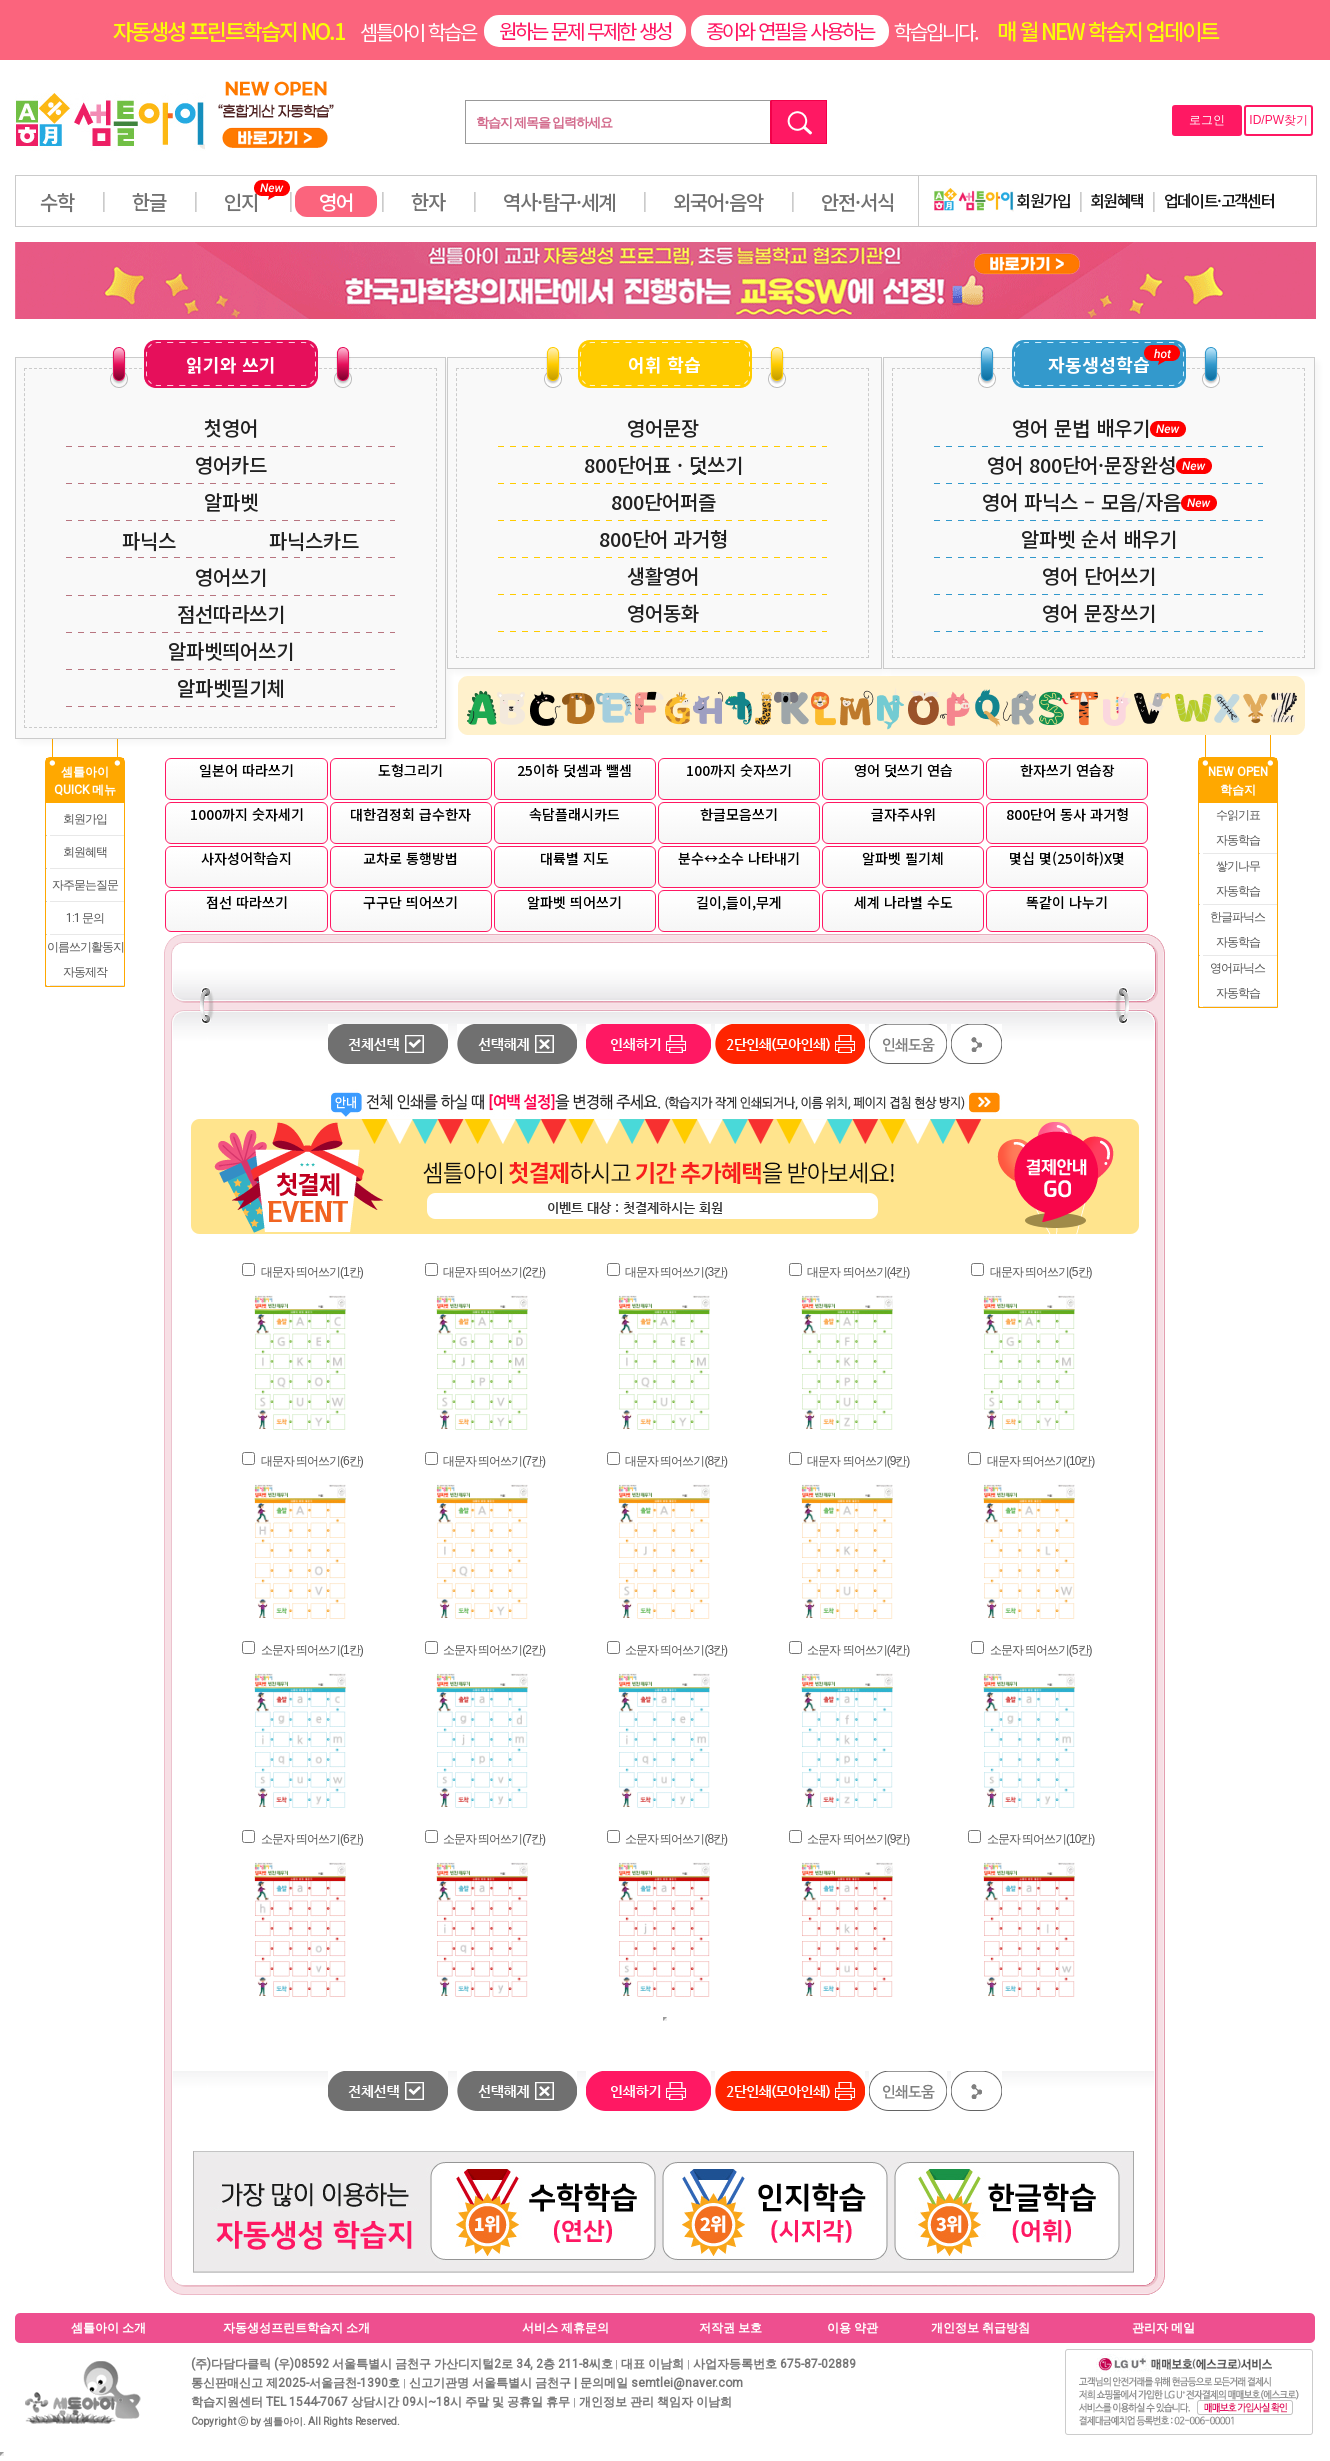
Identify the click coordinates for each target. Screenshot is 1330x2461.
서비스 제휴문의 (565, 2328)
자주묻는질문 (85, 885)
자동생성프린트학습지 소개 (296, 2328)
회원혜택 (1117, 200)
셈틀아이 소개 (108, 2328)
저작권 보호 (730, 2328)
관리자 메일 (1163, 2328)
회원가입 (1002, 200)
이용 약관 (852, 2328)
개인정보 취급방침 (980, 2328)
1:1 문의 (85, 918)
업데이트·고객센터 (1219, 200)
